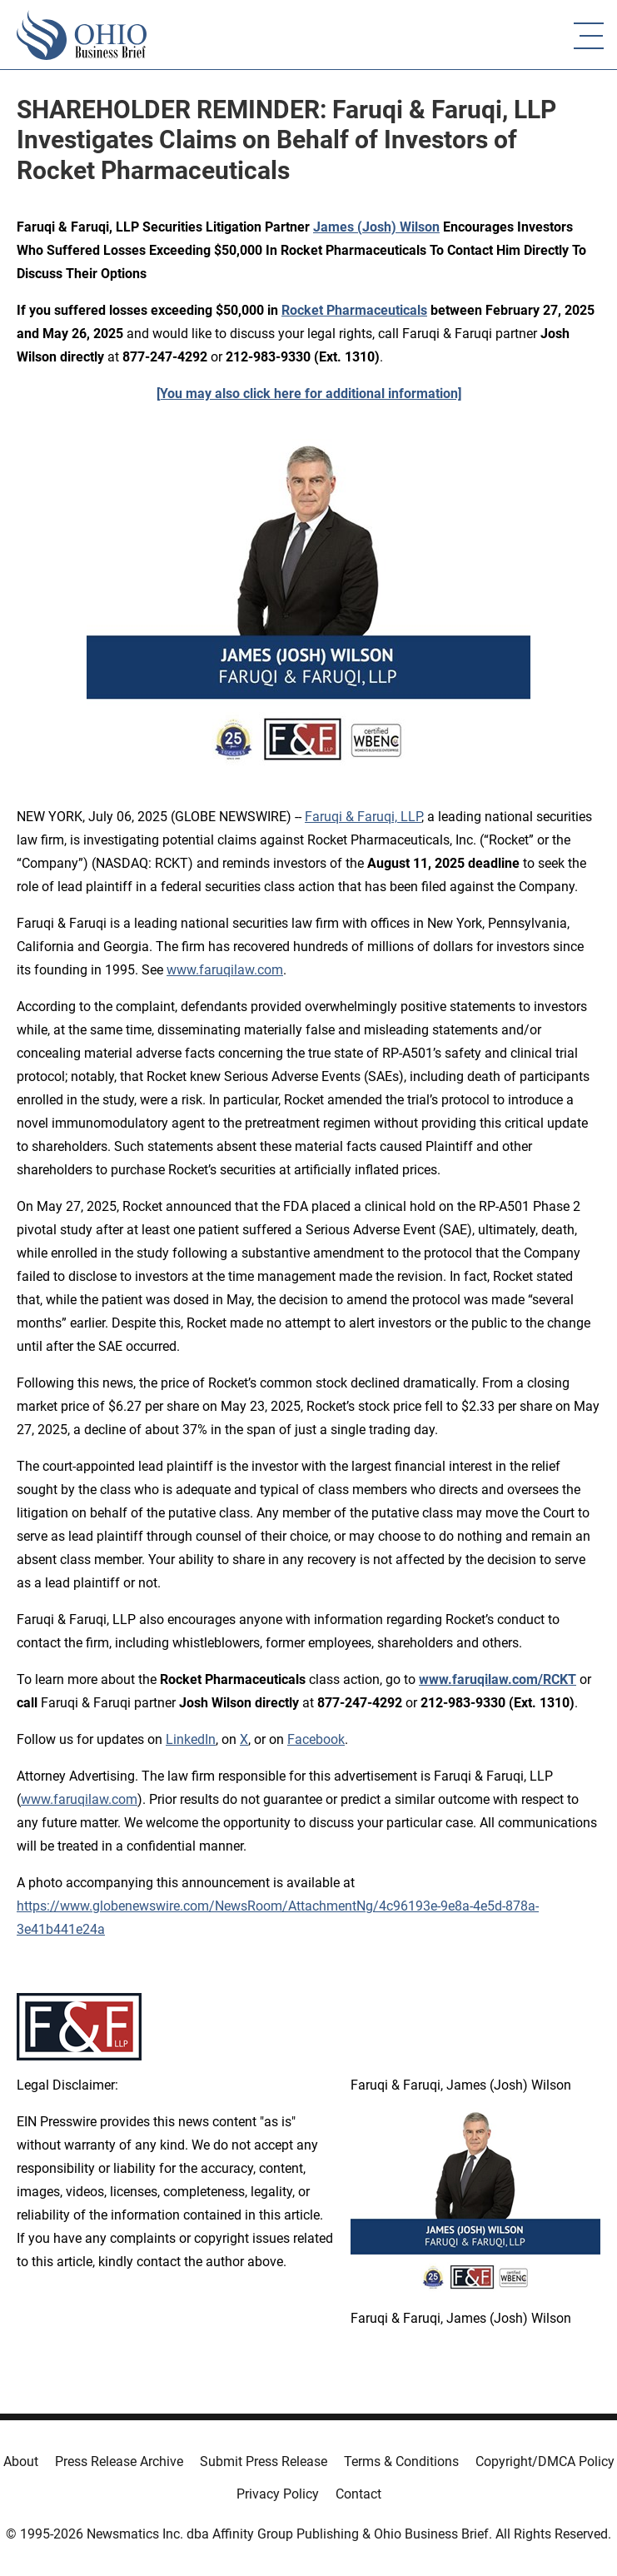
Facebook (316, 1739)
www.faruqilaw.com (225, 970)
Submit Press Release (263, 2461)
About (20, 2461)
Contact (358, 2494)
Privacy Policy (277, 2494)
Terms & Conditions (401, 2461)
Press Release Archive (119, 2461)
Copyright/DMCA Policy (545, 2461)
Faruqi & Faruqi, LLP (363, 817)
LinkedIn (191, 1739)
